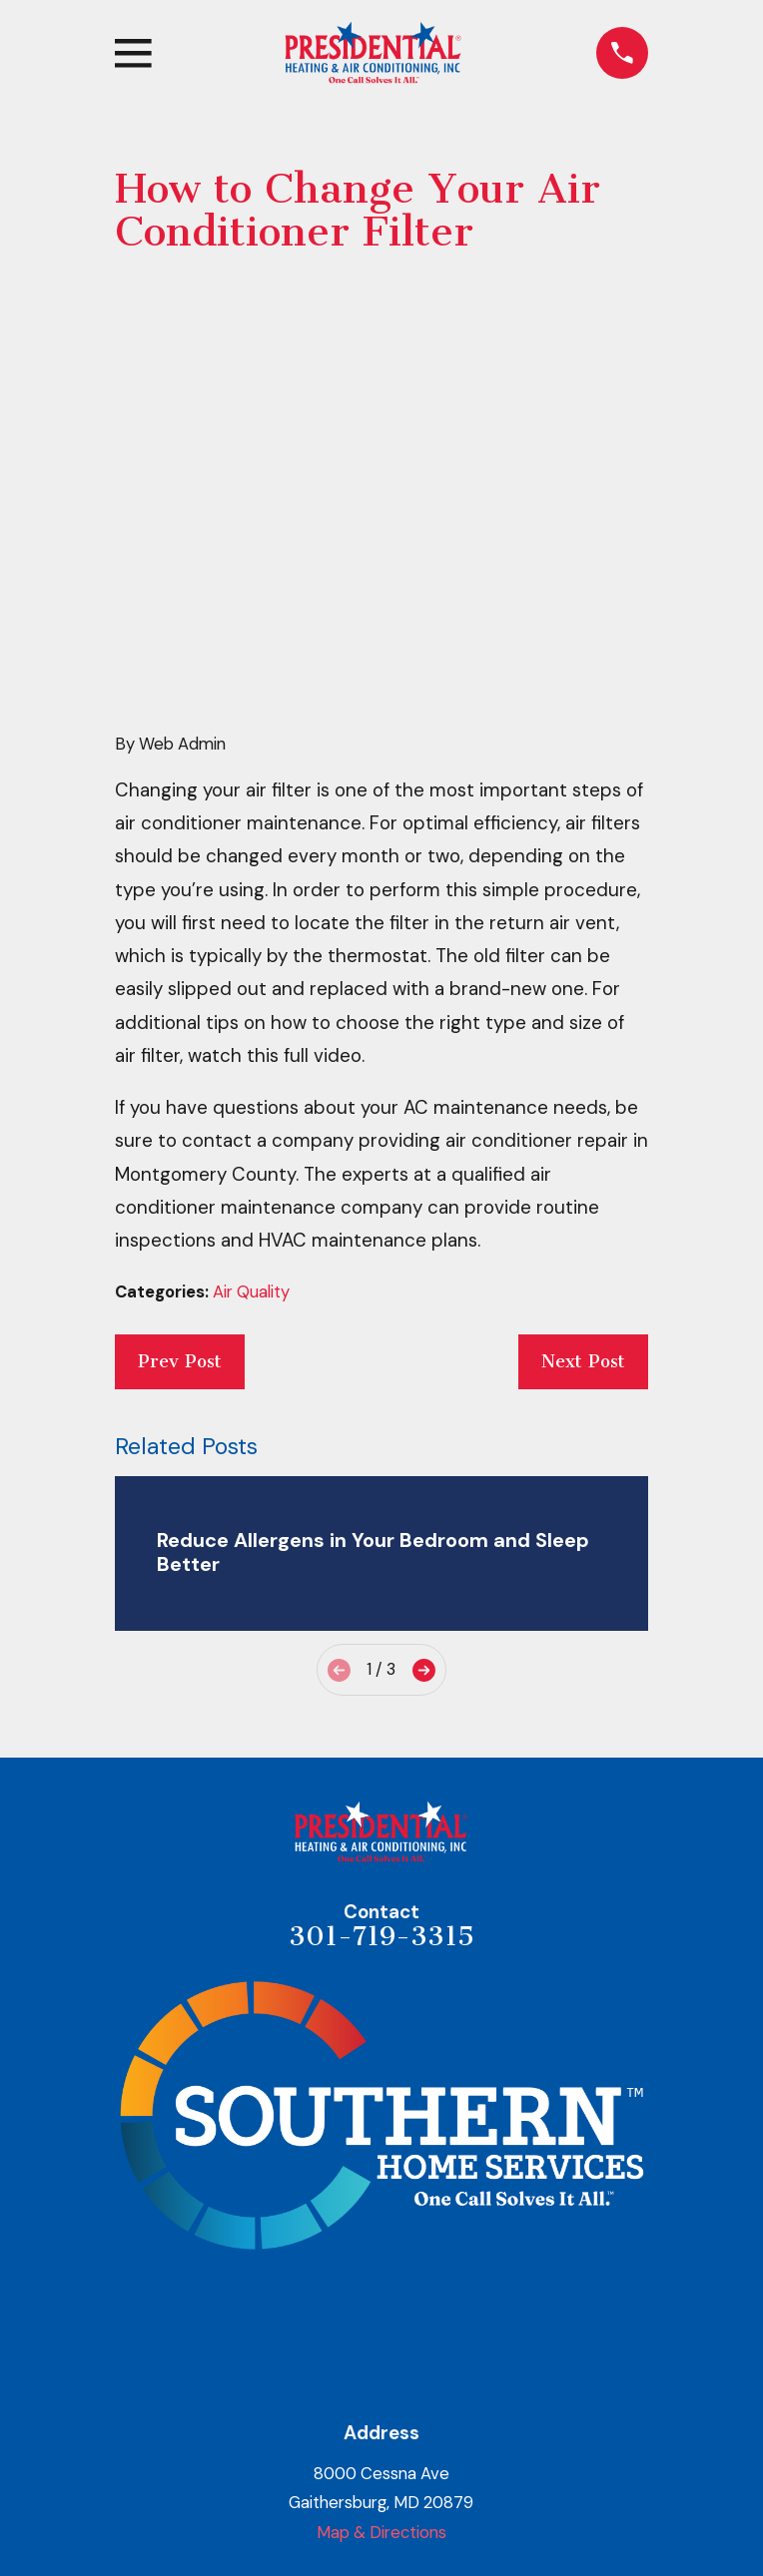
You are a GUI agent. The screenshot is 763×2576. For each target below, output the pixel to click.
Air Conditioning (381, 2458)
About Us (381, 2372)
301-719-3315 (381, 1633)
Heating (381, 2415)
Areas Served (381, 2545)
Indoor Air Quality (381, 2501)
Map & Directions (381, 2229)
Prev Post (180, 1058)
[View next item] (423, 1366)
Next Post (583, 1058)
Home (381, 2328)
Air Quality (251, 989)
